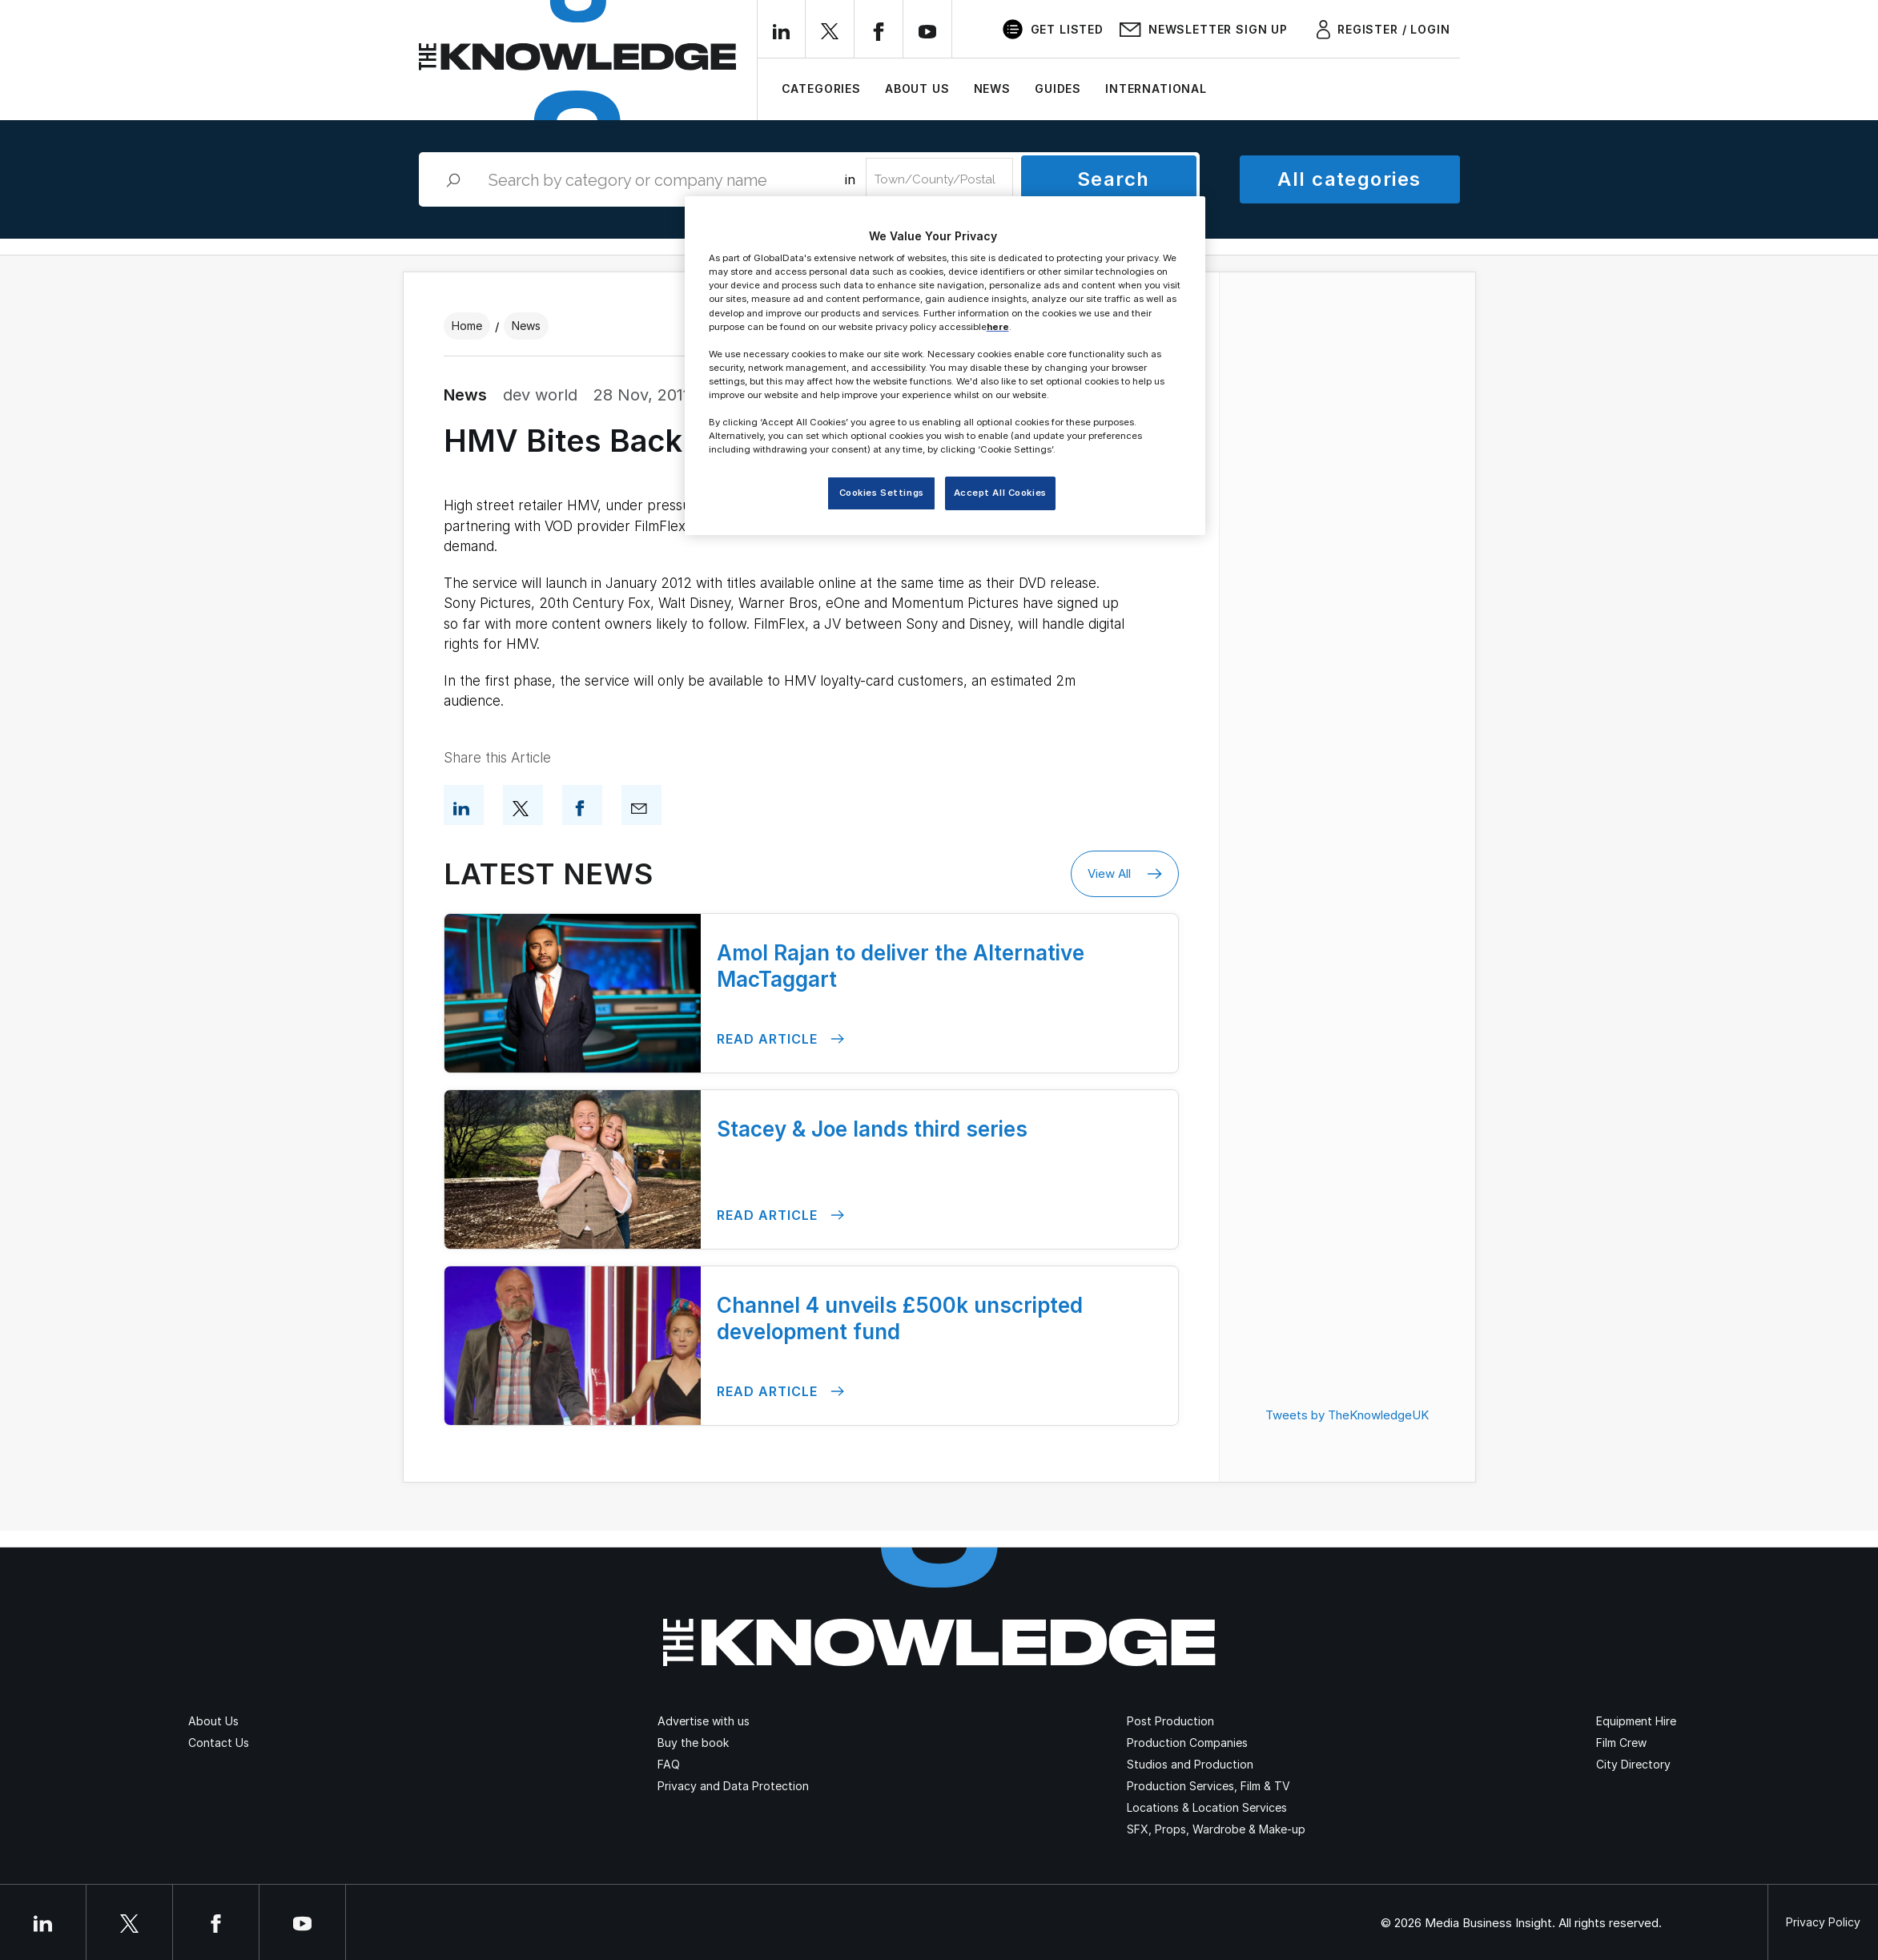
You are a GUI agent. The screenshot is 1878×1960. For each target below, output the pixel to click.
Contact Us (218, 1742)
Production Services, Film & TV (1208, 1786)
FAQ (669, 1764)
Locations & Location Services (1207, 1807)
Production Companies (1187, 1742)
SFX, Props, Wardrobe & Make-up (1216, 1829)
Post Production (1170, 1721)
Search (1113, 179)
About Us (917, 88)
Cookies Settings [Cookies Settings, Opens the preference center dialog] (881, 492)
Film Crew (1621, 1742)
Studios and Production (1190, 1764)
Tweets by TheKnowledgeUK (1347, 1415)
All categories (1349, 179)
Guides (1058, 88)
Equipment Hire (1636, 1721)
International (1156, 88)
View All (1125, 873)
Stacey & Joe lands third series (872, 1129)
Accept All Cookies (1000, 492)
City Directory (1633, 1764)
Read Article (780, 1039)
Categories (821, 88)
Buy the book (693, 1742)
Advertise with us (704, 1721)
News (992, 88)
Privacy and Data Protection (733, 1786)
